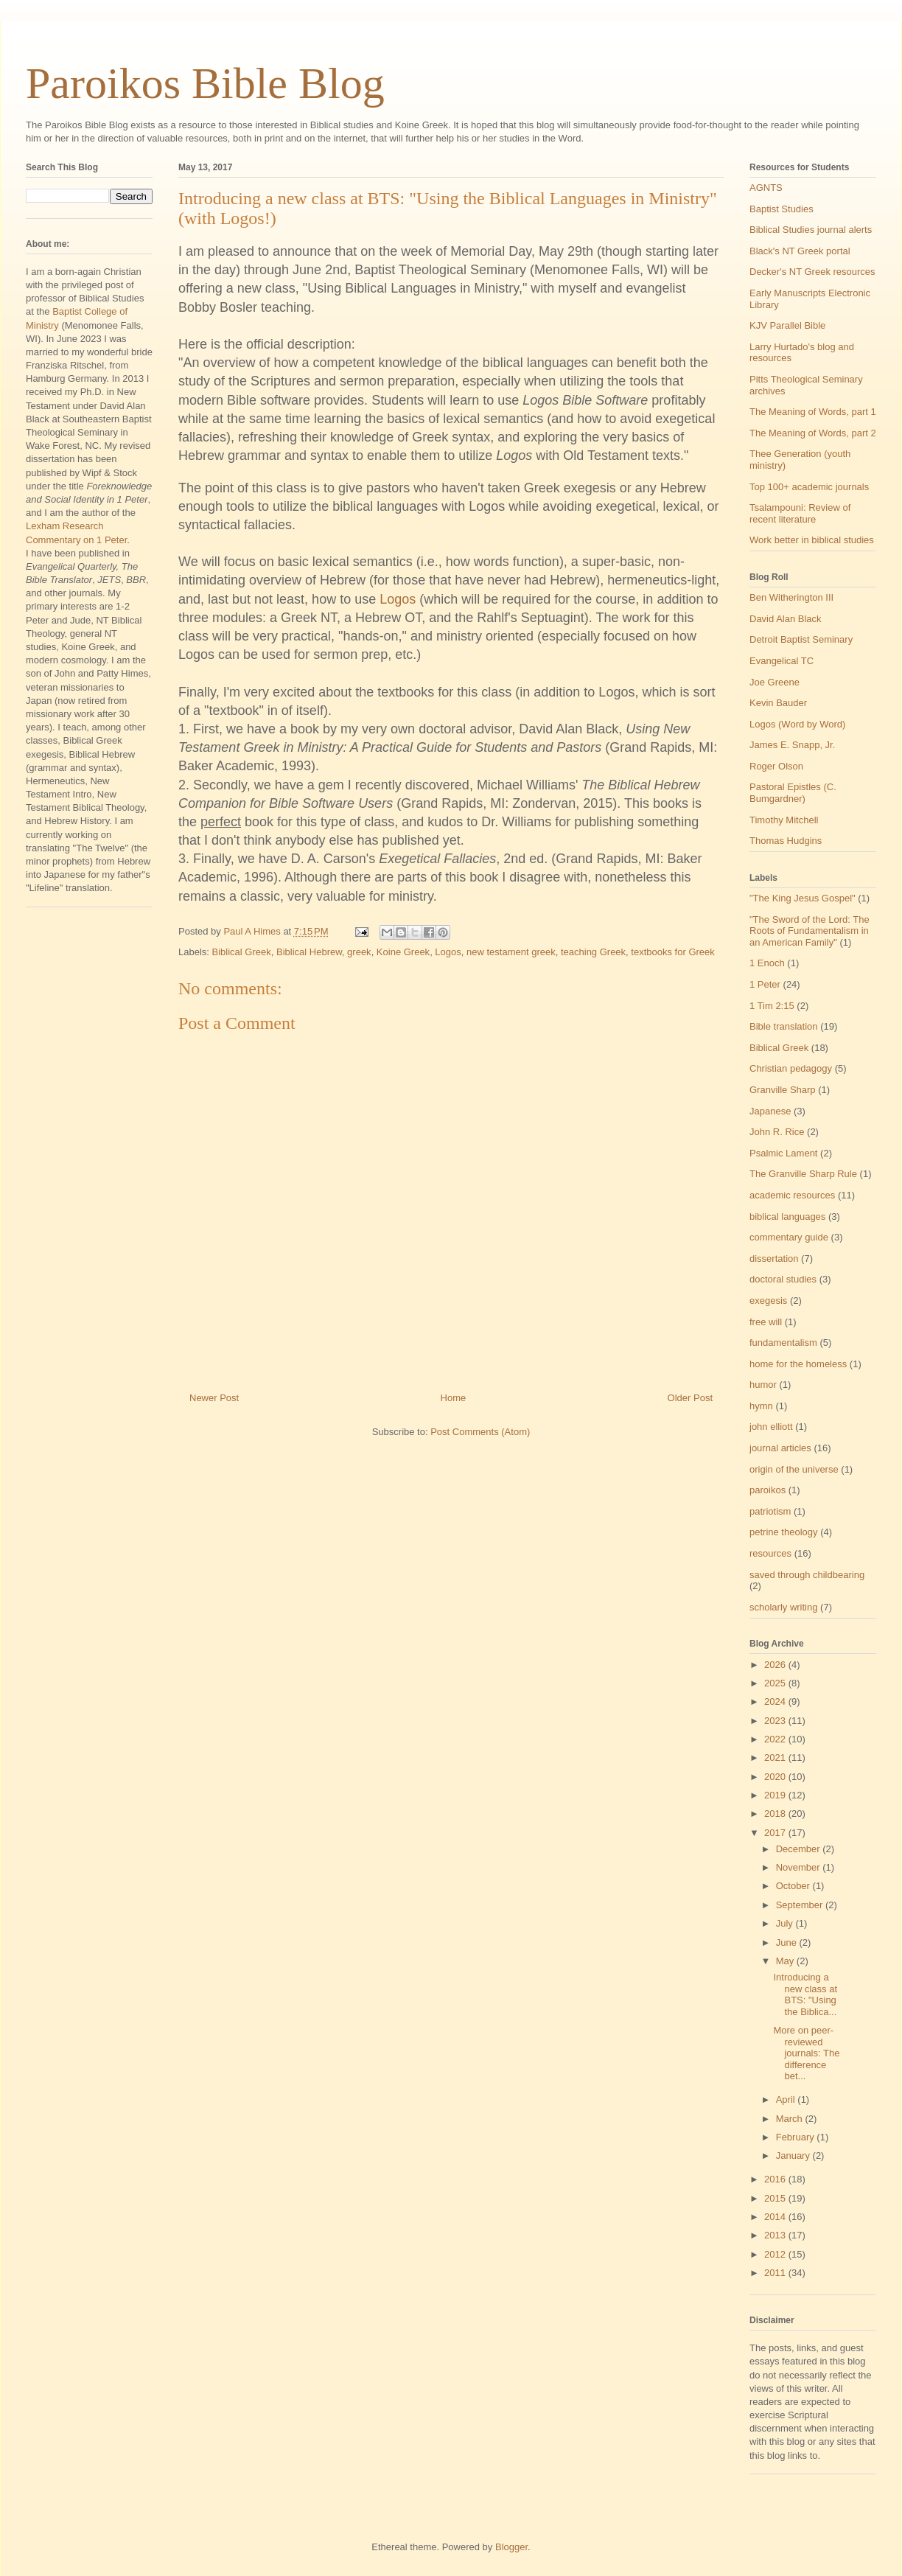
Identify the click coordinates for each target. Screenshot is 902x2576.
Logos (398, 599)
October (794, 1885)
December (799, 1848)
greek (359, 951)
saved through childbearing (806, 1574)
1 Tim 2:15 (771, 1005)
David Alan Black (785, 618)
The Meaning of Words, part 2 (812, 433)
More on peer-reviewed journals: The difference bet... (806, 2053)
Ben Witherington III (791, 597)
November (799, 1867)
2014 (776, 2216)
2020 (776, 1776)
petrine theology (783, 1531)
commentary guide (788, 1237)
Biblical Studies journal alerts (810, 229)
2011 (776, 2272)
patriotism (770, 1511)
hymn (761, 1405)
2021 (776, 1757)
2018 (776, 1813)
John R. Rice (776, 1131)
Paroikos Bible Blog (205, 83)
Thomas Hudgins (785, 840)
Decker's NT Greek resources (812, 271)
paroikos (767, 1489)
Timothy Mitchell (783, 819)
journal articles (780, 1447)
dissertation (773, 1258)
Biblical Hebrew (309, 951)
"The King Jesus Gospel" (802, 898)
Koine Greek (403, 951)
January (794, 2155)
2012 (776, 2254)
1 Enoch (767, 962)
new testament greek (511, 951)
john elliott (771, 1426)
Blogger (511, 2546)
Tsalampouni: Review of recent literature (799, 513)
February (796, 2137)
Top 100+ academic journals (809, 486)
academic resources (792, 1195)
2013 (776, 2235)
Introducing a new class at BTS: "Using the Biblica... (805, 1994)
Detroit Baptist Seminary (801, 639)
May (786, 1960)
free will (765, 1321)
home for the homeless (798, 1363)
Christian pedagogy (790, 1068)
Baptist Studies (781, 208)
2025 (776, 1683)
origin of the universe (794, 1469)
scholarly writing (783, 1607)
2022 (776, 1739)
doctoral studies (783, 1279)
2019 (776, 1795)
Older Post (690, 1397)
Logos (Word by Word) (797, 724)
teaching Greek (593, 951)
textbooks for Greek (672, 951)
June (788, 1942)
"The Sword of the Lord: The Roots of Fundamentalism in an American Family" (809, 931)
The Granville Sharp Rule (803, 1173)
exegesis (768, 1300)
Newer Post (214, 1397)
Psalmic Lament (783, 1153)
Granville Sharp (782, 1089)
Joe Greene (774, 682)
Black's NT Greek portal (799, 250)
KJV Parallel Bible (787, 325)
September (800, 1904)
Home (453, 1397)
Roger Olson (776, 766)
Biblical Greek (241, 951)
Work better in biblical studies (811, 539)
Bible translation (783, 1026)
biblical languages (787, 1216)
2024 (776, 1701)
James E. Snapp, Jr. (792, 744)
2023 (776, 1720)
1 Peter (764, 984)
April (787, 2099)
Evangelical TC (781, 660)
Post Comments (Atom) (480, 1431)
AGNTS (766, 187)
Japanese (770, 1111)
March (790, 2118)
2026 (776, 1664)
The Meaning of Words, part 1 (812, 411)
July (786, 1923)
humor (763, 1384)
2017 (776, 1832)
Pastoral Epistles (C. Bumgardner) (792, 792)
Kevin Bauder (778, 702)
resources (770, 1553)
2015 (776, 2198)
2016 (776, 2179)
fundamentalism (783, 1342)
